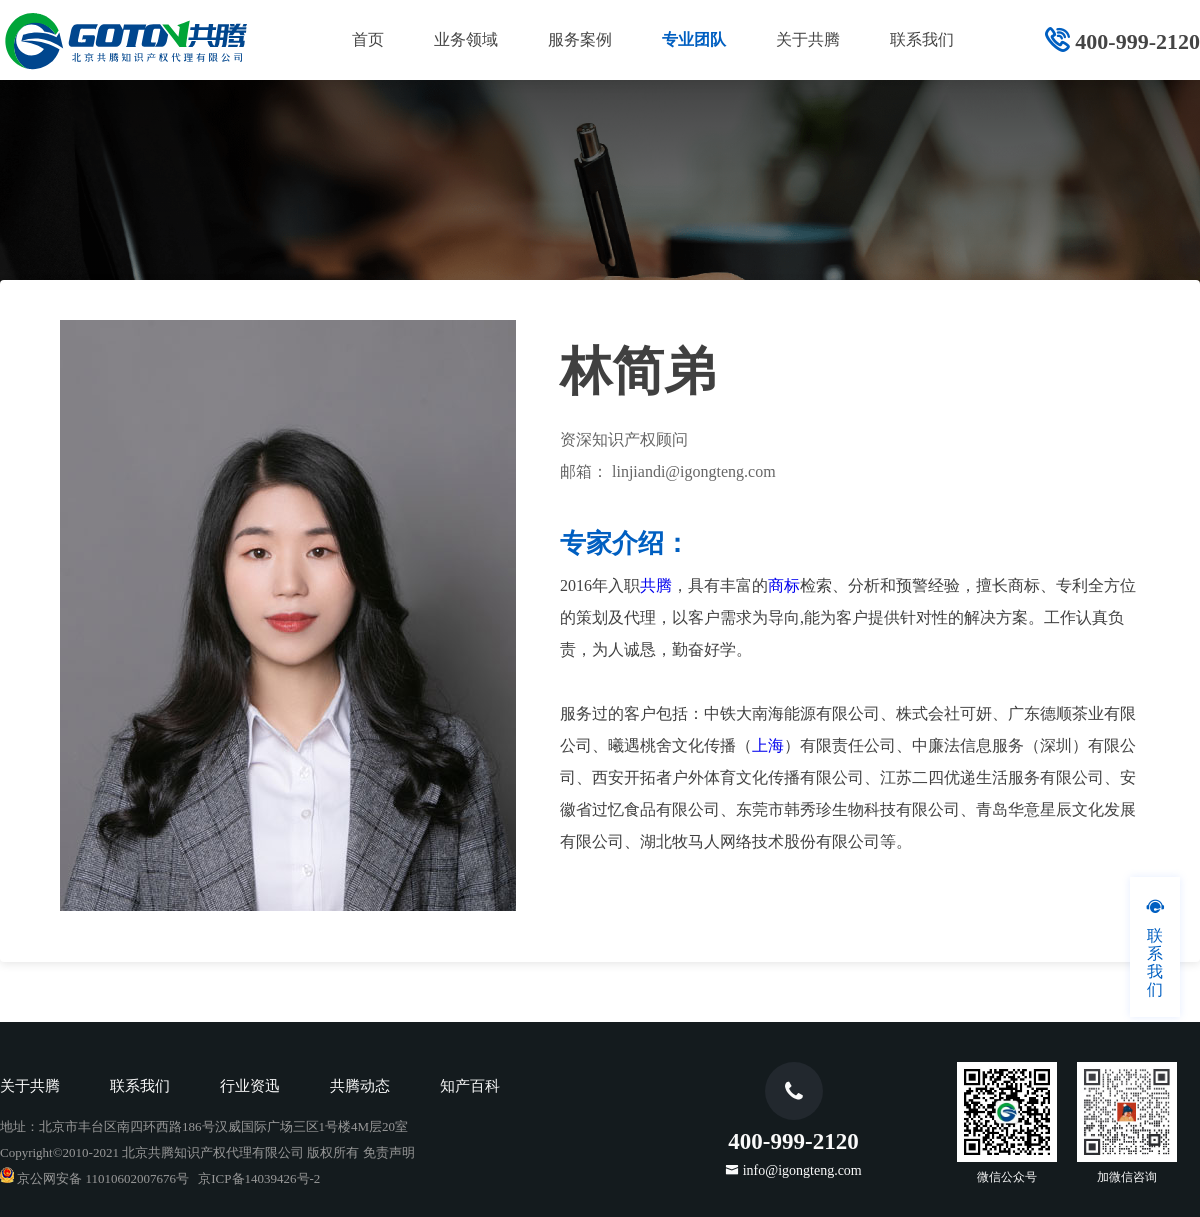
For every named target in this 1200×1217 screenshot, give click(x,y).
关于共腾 (808, 39)
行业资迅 (250, 1086)
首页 (368, 39)
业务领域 (466, 39)
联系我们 (922, 39)
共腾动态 (360, 1086)
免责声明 (389, 1152)
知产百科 (470, 1086)
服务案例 (580, 39)
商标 (784, 585)
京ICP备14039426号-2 (259, 1178)
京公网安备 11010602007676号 (94, 1178)
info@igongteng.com (802, 1170)
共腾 (656, 585)
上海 (768, 745)
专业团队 (694, 39)
